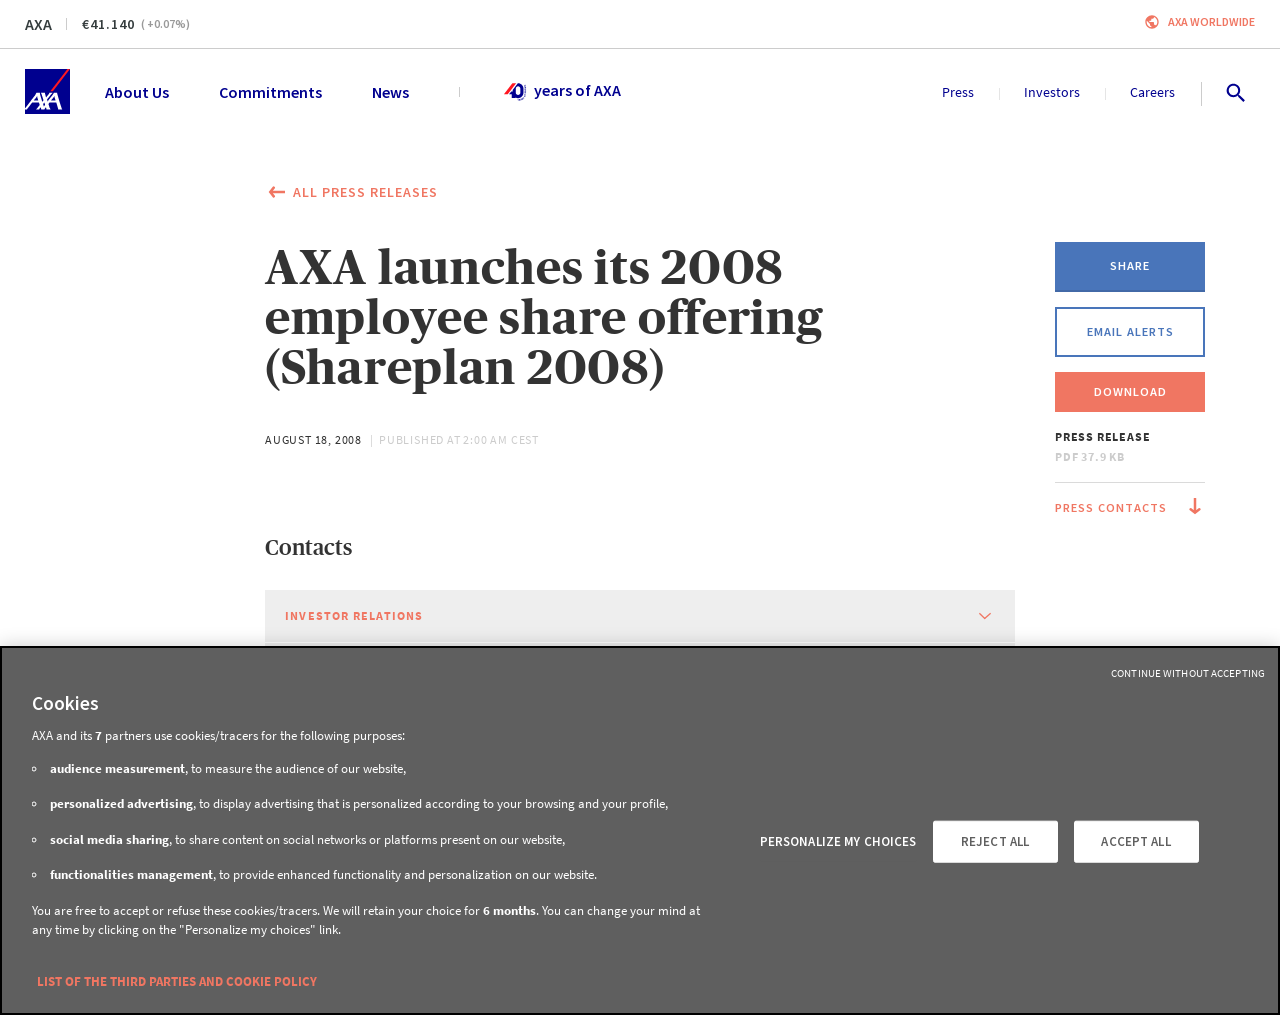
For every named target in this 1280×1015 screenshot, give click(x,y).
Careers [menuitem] (1152, 92)
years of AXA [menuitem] (561, 92)
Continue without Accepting (1188, 673)
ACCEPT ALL (1135, 841)
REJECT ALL (995, 841)
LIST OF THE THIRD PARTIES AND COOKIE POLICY (177, 981)
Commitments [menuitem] (270, 92)
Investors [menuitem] (1052, 92)
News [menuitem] (390, 92)
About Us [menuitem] (137, 92)
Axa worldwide (1211, 21)
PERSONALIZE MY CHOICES (838, 841)
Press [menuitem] (958, 92)
